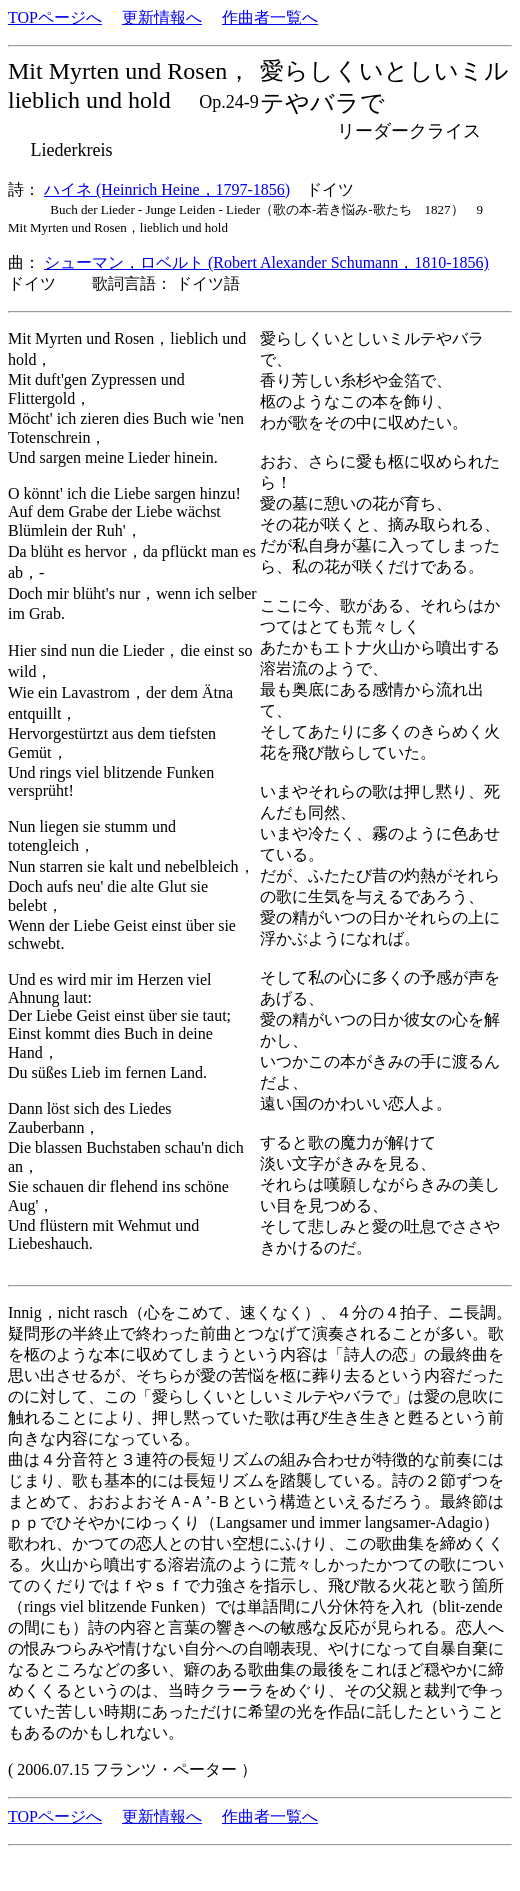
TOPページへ (55, 17)
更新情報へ (162, 17)
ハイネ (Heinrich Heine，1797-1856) (167, 189)
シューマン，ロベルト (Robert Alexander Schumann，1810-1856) (266, 262)
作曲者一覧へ (270, 17)
